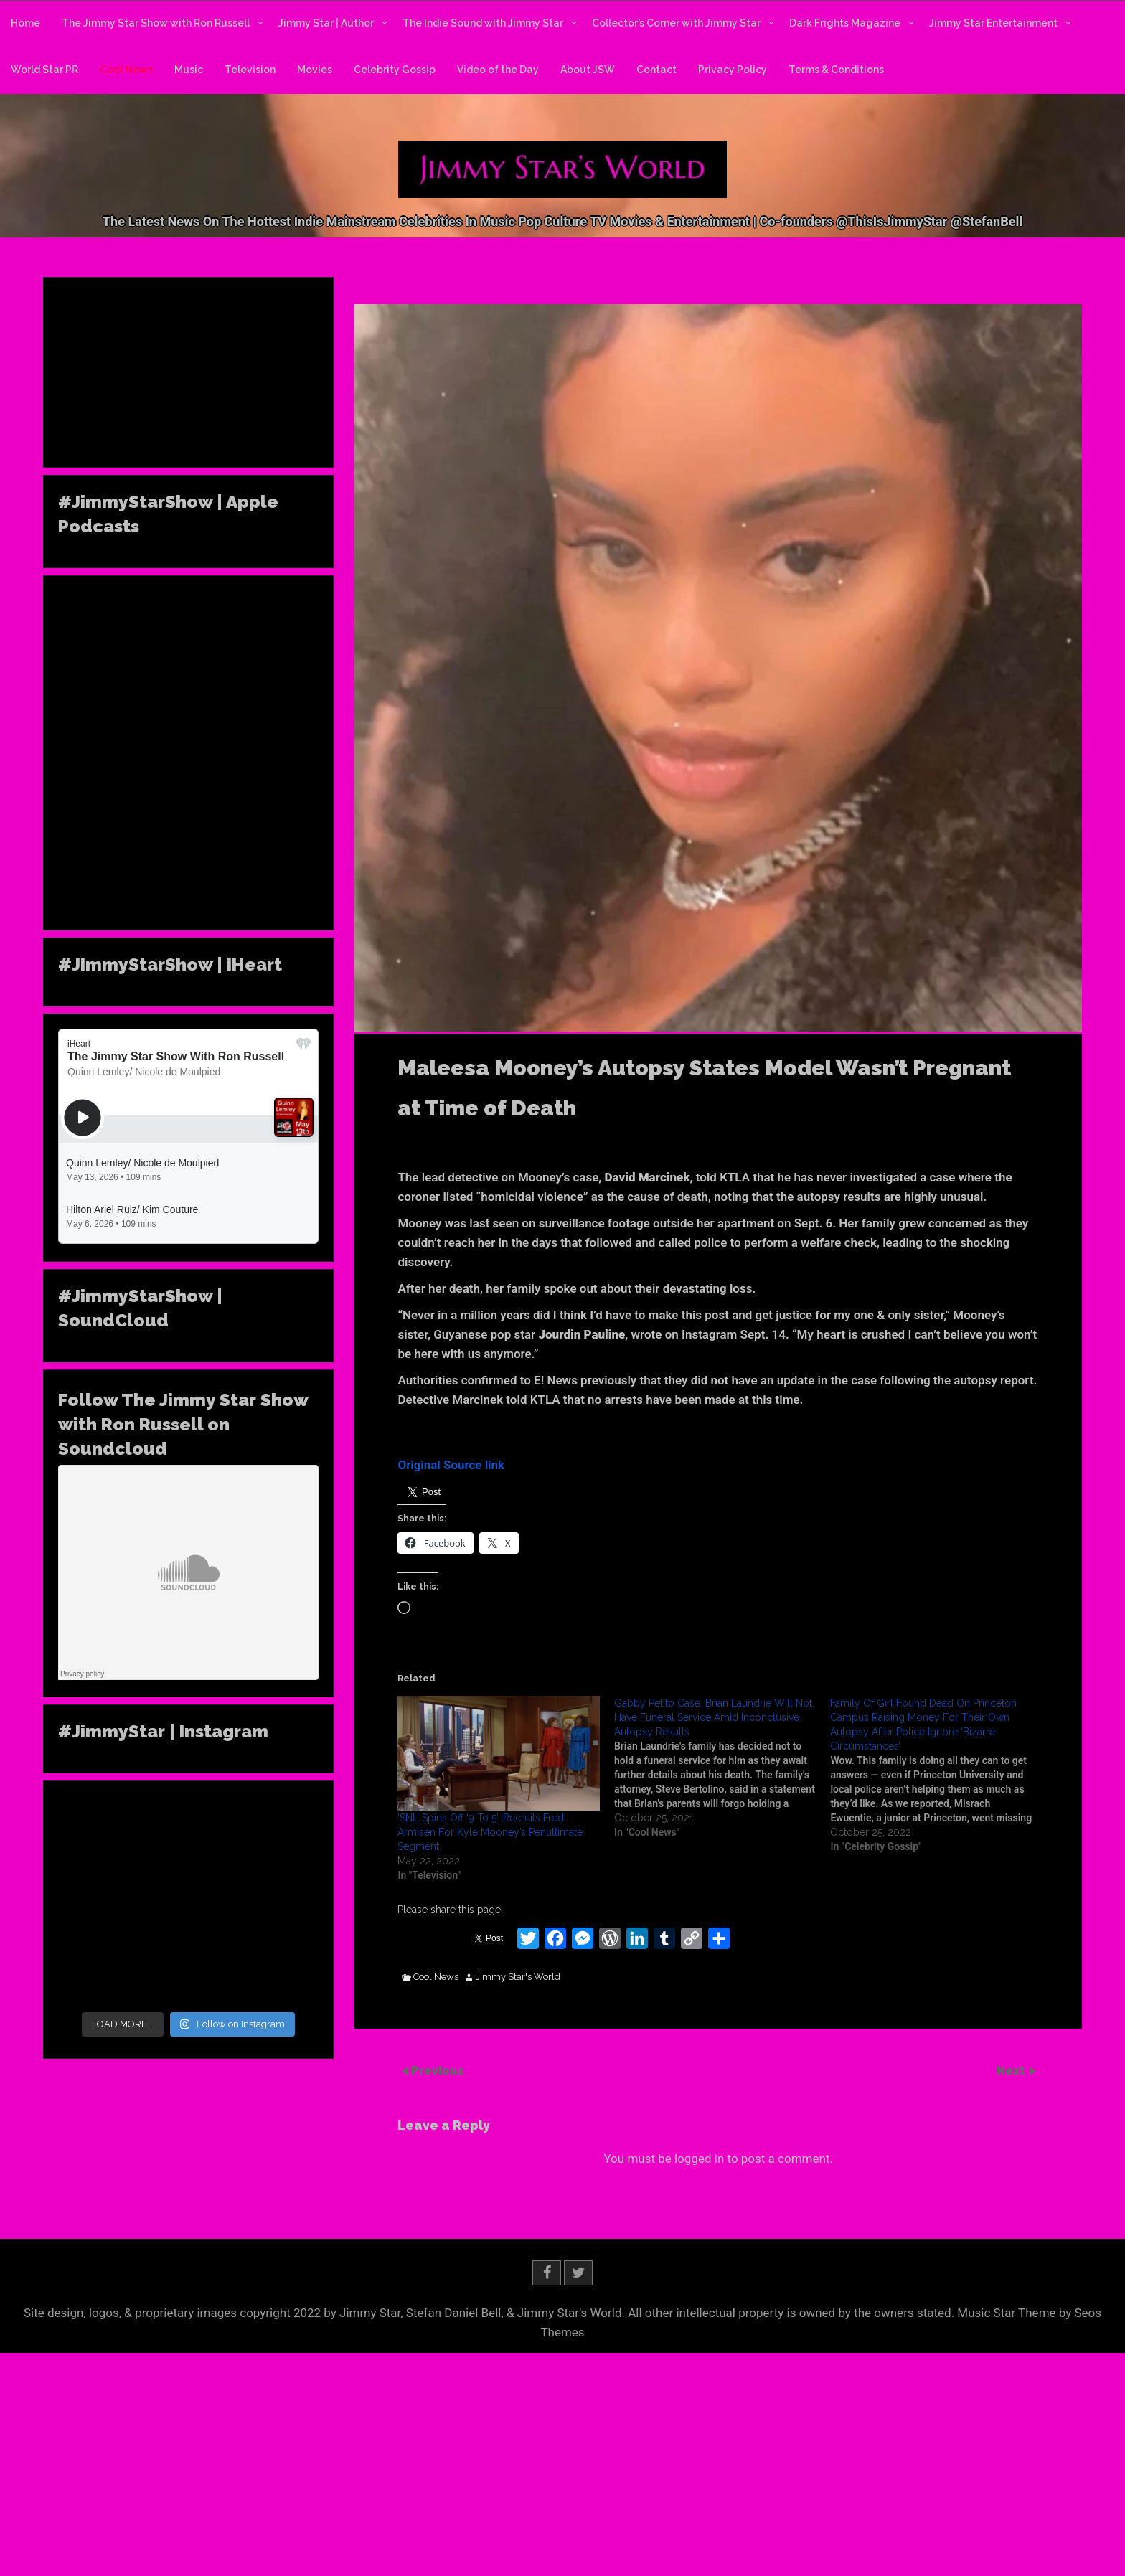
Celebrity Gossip (395, 69)
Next (1012, 2070)
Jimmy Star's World (518, 1977)
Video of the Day (498, 69)
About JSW (587, 69)
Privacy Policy (732, 69)
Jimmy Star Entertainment (993, 23)
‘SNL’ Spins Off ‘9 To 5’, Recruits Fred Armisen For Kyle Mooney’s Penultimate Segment (490, 1832)
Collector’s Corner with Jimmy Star (676, 23)
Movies (314, 69)
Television (250, 69)
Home (25, 23)
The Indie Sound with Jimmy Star (483, 23)
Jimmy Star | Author (326, 23)
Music (188, 69)
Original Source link (450, 1465)
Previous (437, 2070)
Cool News (126, 69)
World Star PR (44, 69)
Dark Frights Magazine (844, 23)
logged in (699, 2158)
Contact (656, 69)
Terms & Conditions (836, 69)
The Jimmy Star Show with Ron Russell (156, 23)
